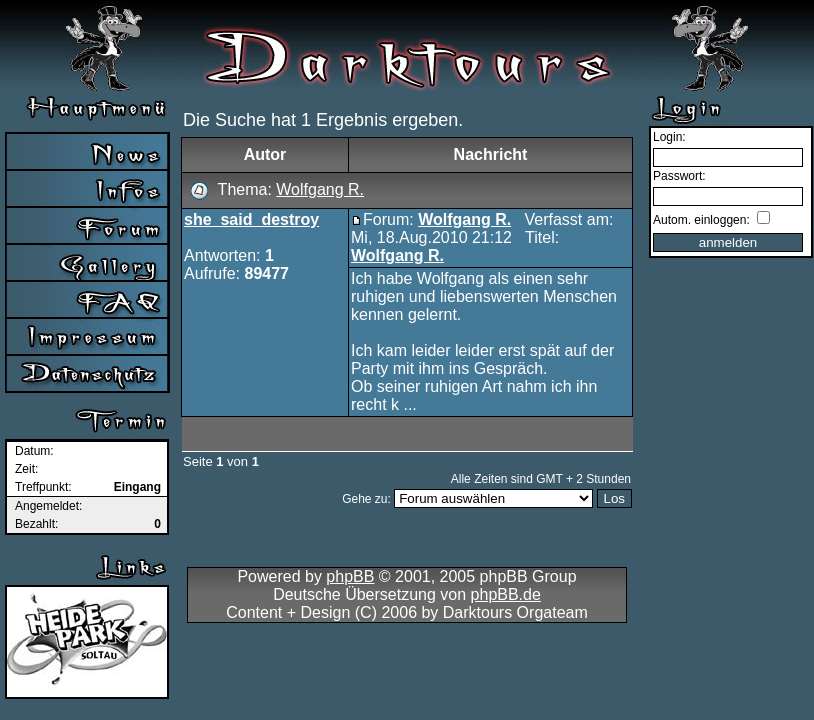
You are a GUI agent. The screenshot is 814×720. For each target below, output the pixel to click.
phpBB (350, 576)
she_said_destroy (251, 219)
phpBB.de (506, 594)
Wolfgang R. (320, 189)
